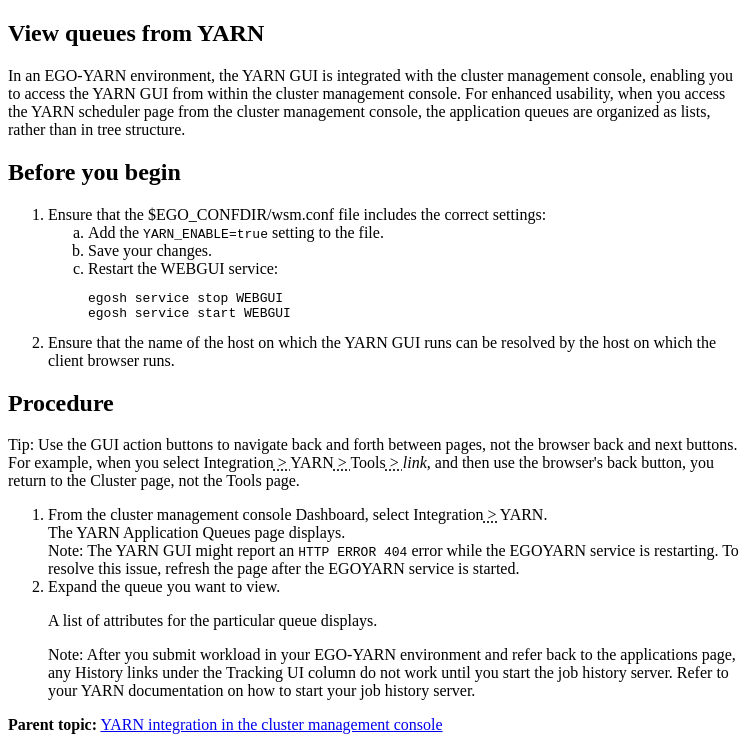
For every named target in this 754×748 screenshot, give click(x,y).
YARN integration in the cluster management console (271, 730)
